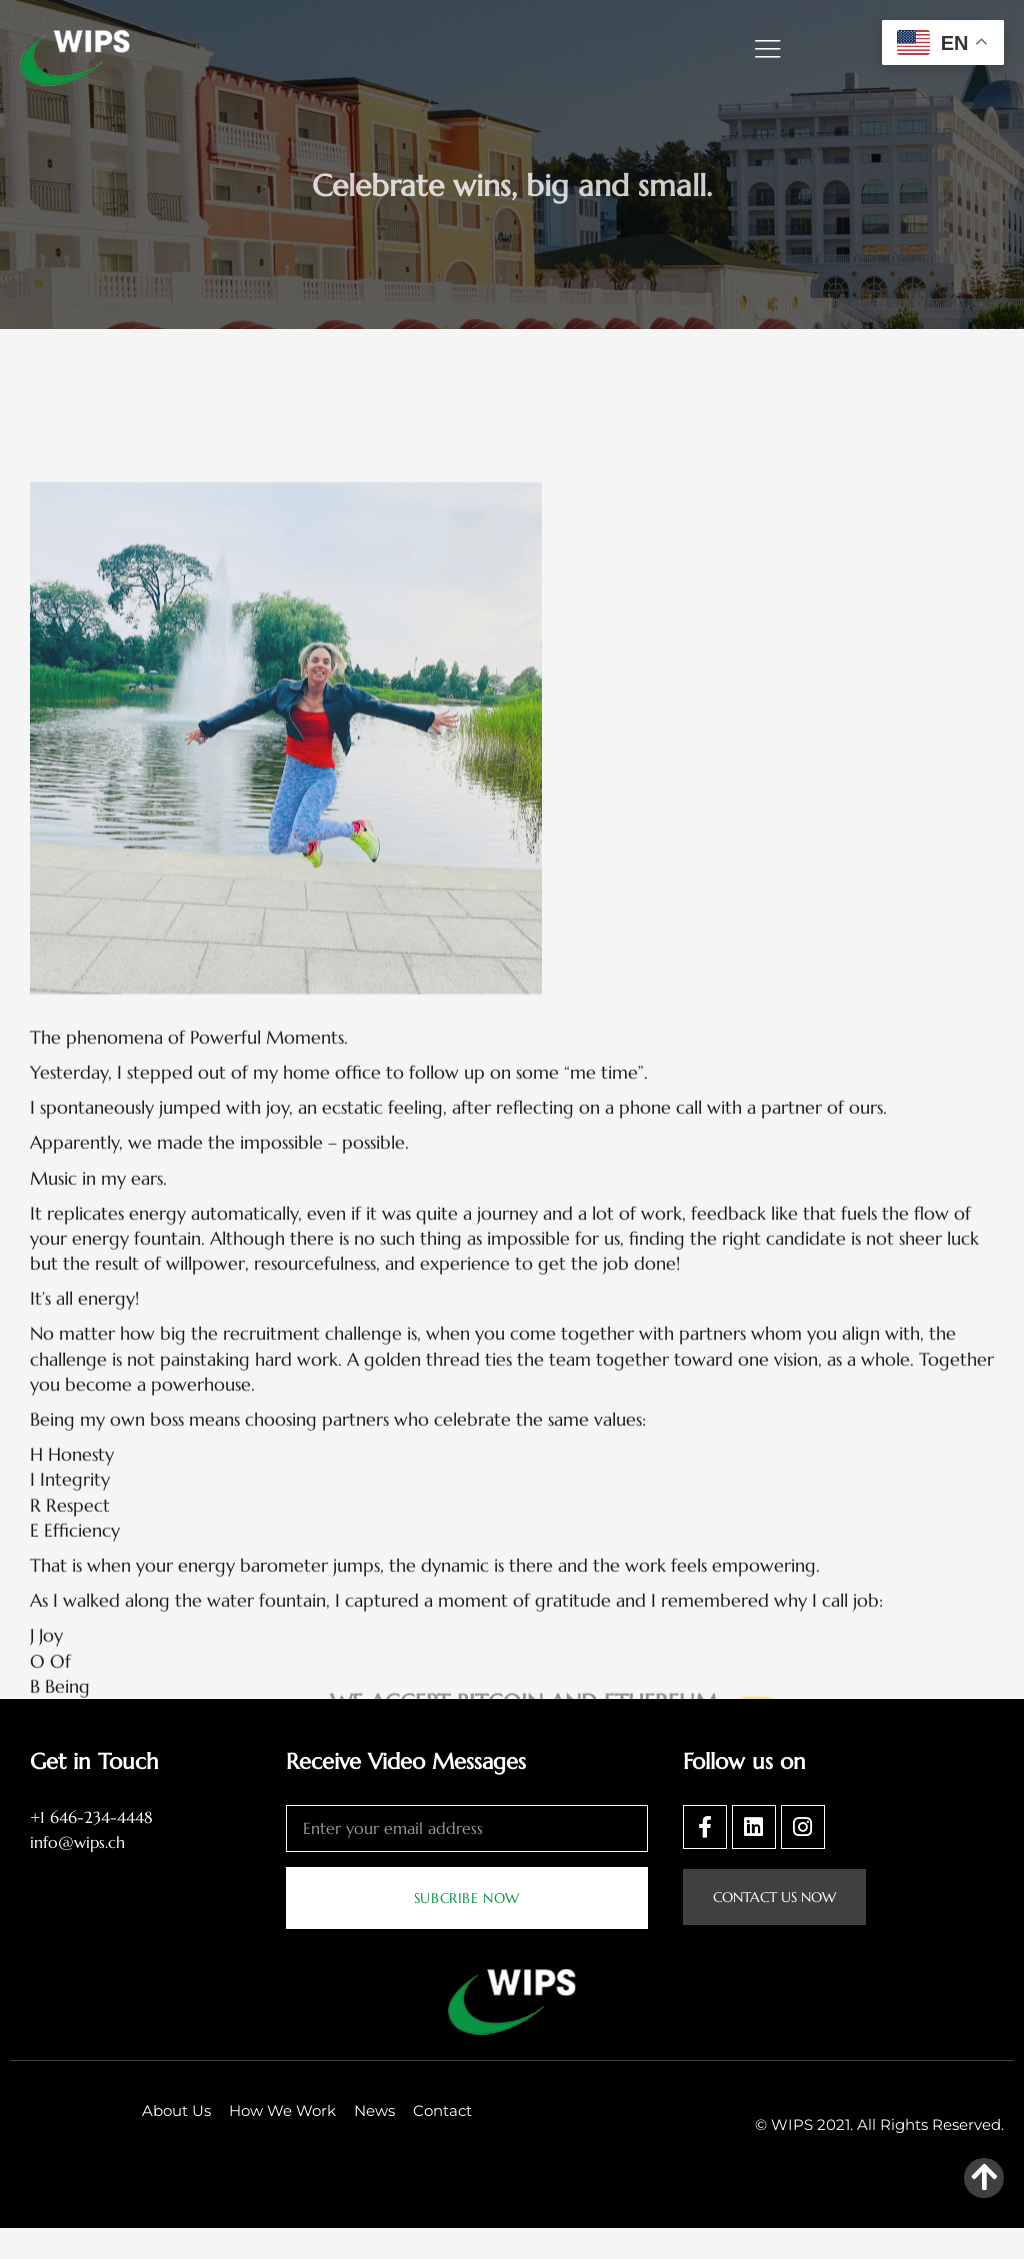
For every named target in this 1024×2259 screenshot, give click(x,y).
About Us (176, 2142)
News (374, 2142)
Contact (442, 2142)
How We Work (282, 2142)
